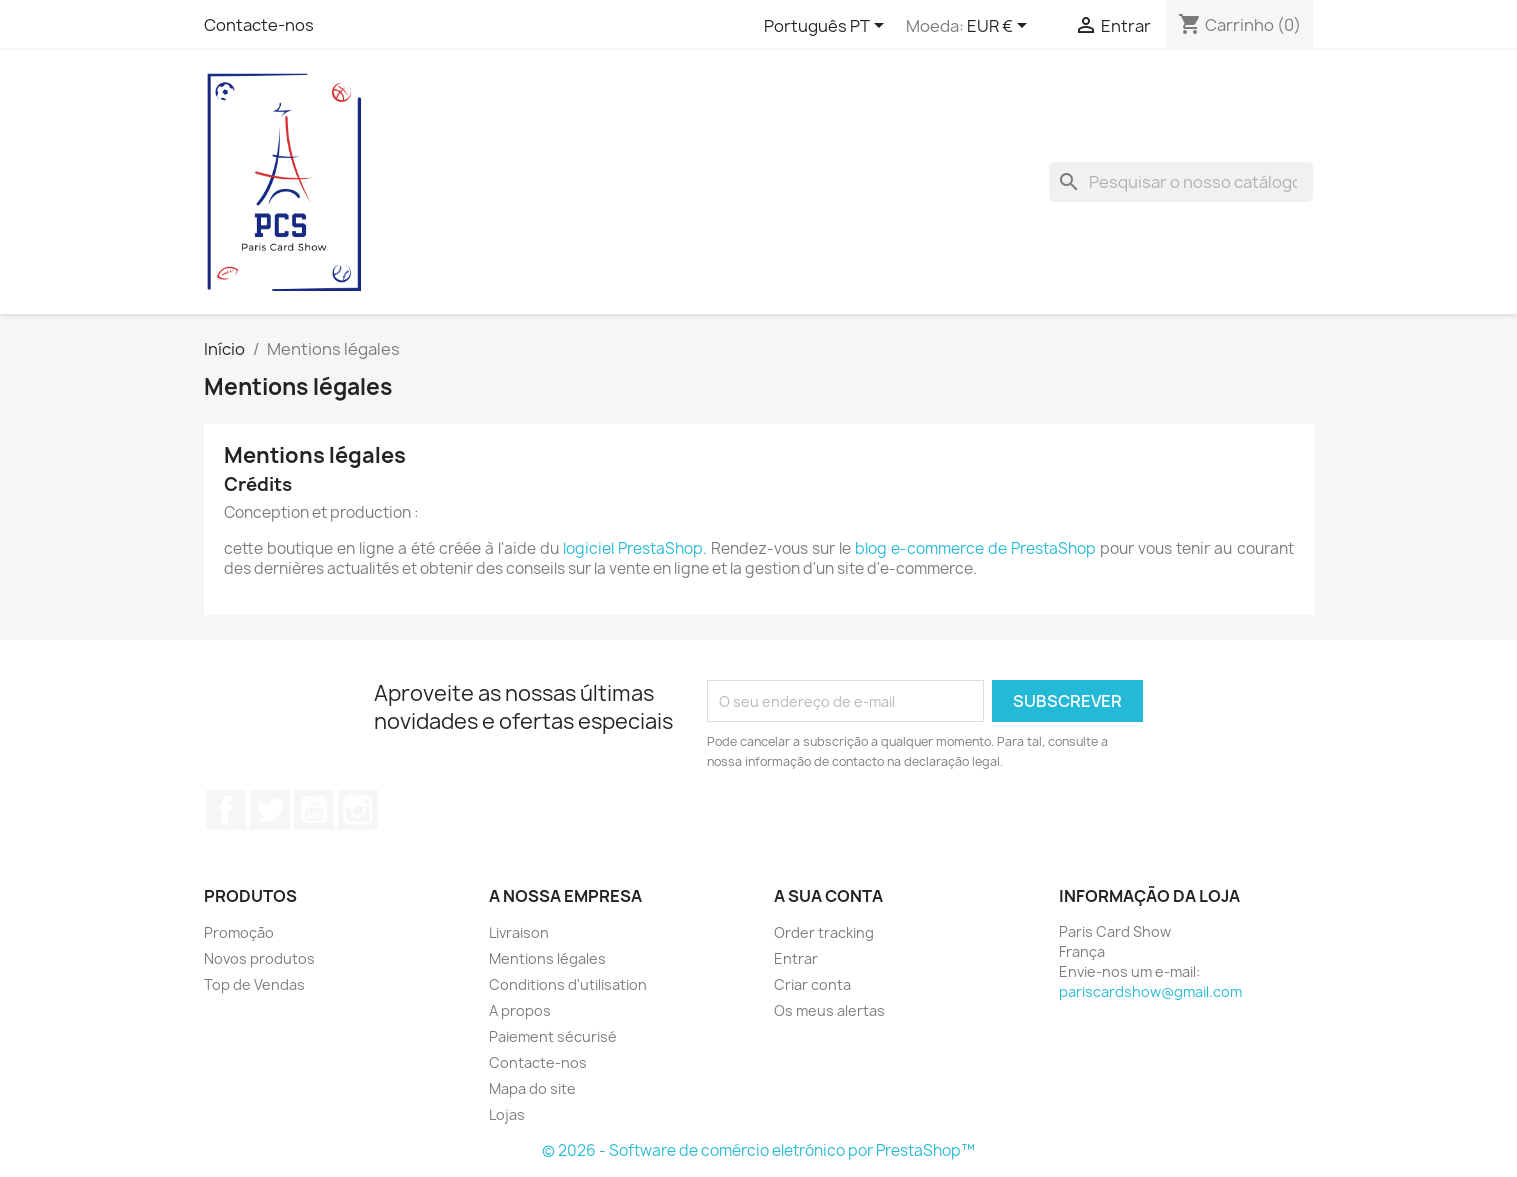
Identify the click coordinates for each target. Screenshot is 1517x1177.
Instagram (358, 810)
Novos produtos (259, 958)
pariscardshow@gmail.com (1150, 991)
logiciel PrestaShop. (637, 548)
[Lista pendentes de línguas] (827, 27)
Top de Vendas (254, 984)
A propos (520, 1010)
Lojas (507, 1114)
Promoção (239, 932)
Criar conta (812, 984)
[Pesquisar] (1181, 182)
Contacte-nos (259, 25)
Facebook (226, 810)
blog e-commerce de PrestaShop (975, 548)
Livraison (519, 932)
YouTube (314, 810)
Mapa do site (532, 1088)
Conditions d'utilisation (568, 984)
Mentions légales (547, 958)
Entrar (796, 958)
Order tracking (824, 932)
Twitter (270, 810)
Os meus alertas (829, 1010)
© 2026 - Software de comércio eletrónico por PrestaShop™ (758, 1150)
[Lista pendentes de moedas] (1000, 27)
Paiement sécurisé (553, 1036)
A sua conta (828, 896)
